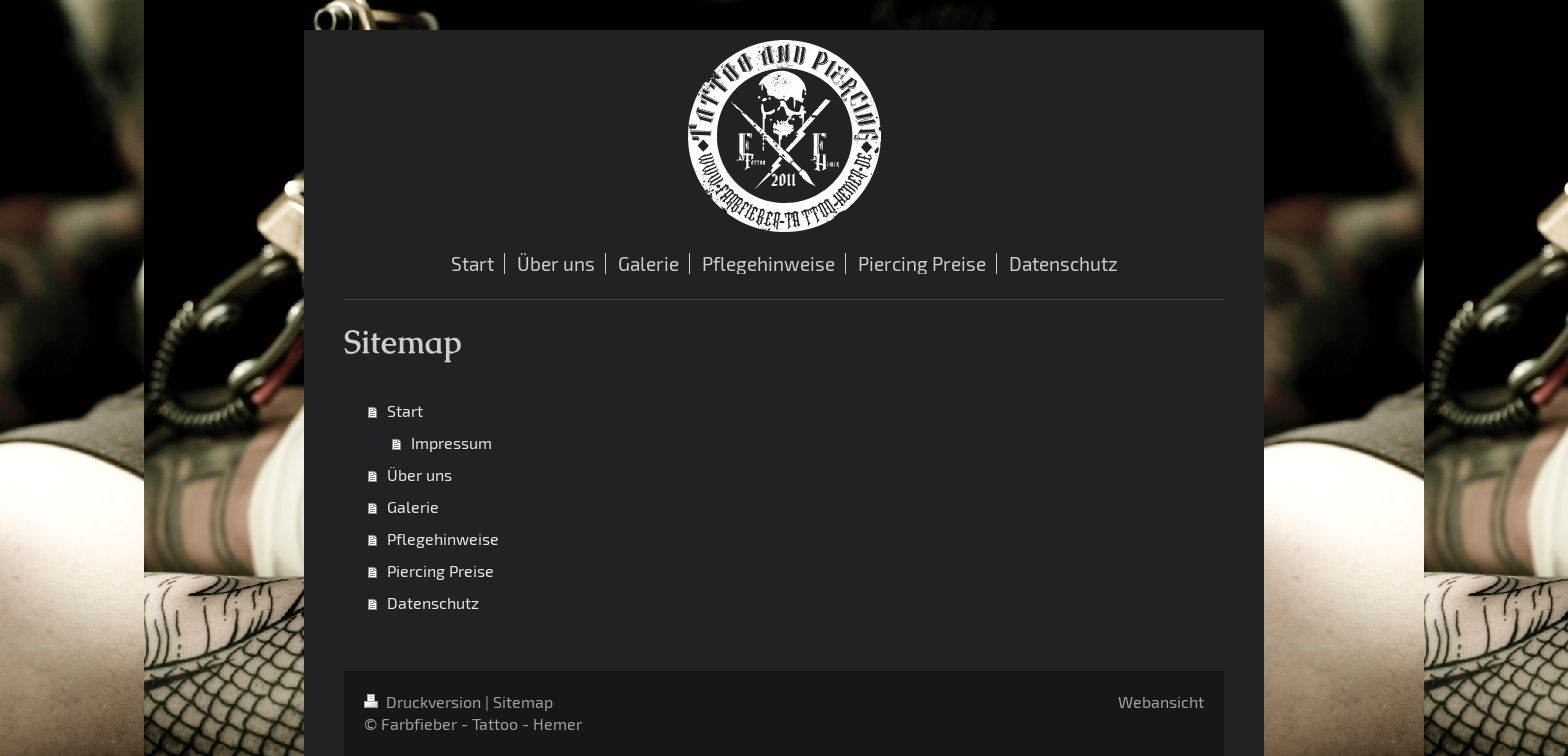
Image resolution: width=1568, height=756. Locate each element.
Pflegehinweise (443, 538)
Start (405, 410)
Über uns (419, 474)
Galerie (413, 506)
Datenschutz (433, 602)
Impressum (451, 442)
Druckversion (424, 701)
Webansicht (1161, 701)
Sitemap (523, 701)
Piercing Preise (440, 570)
